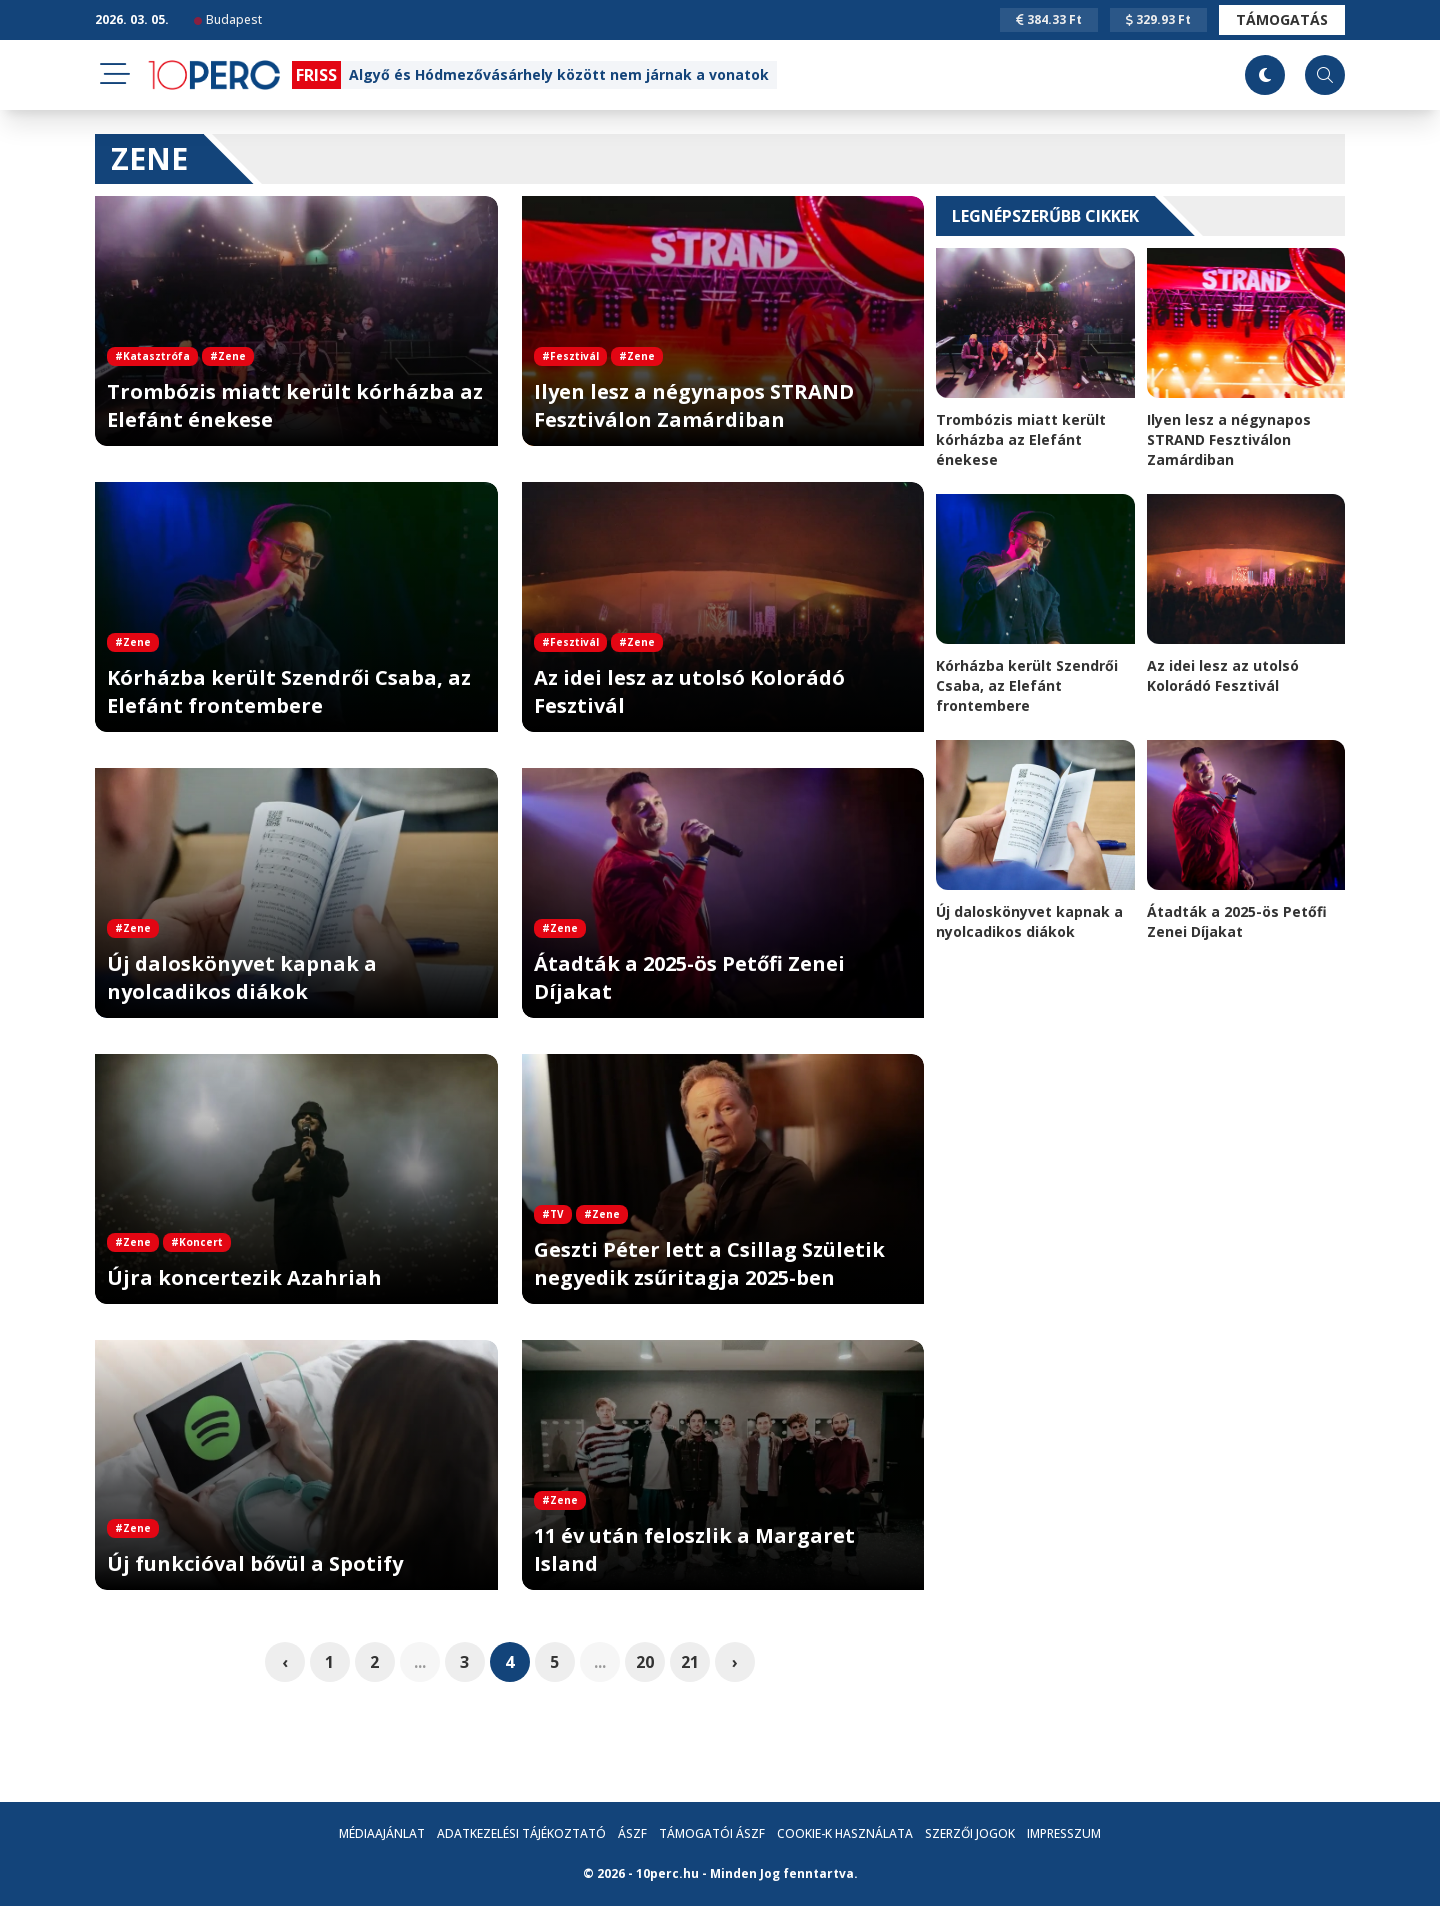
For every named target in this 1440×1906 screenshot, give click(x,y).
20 (645, 1662)
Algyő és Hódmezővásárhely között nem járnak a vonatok (559, 74)
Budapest (228, 19)
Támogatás (1282, 19)
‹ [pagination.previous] (285, 1662)
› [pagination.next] (735, 1662)
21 (690, 1662)
